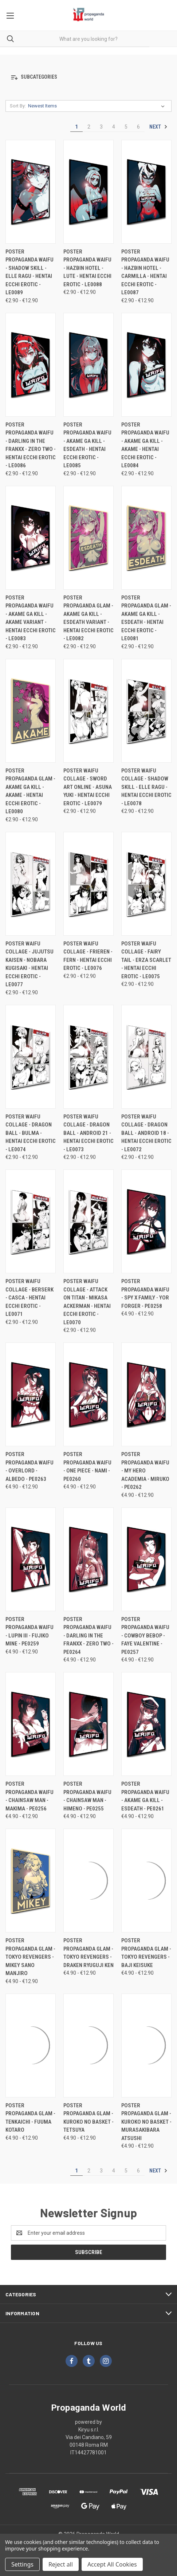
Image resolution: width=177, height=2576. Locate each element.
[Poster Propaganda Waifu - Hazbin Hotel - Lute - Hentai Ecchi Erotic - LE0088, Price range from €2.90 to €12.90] (88, 191)
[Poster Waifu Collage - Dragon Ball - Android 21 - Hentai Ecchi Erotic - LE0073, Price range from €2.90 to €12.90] (88, 1056)
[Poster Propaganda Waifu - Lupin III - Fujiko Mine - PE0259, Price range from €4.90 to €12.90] (30, 1559)
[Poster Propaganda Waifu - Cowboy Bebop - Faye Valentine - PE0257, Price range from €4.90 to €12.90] (146, 1559)
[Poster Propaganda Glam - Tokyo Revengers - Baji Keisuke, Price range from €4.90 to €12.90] (146, 1880)
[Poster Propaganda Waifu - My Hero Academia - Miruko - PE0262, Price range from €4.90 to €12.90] (146, 1394)
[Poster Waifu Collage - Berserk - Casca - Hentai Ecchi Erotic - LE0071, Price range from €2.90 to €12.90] (30, 1221)
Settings (22, 2564)
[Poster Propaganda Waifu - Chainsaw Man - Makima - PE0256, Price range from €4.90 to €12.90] (30, 1724)
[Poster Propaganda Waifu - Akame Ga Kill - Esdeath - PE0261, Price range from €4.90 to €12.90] (146, 1724)
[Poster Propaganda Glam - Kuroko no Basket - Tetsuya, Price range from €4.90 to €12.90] (88, 2045)
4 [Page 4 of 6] (113, 127)
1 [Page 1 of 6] (76, 127)
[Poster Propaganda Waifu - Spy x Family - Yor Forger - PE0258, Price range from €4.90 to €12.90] (146, 1221)
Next (158, 126)
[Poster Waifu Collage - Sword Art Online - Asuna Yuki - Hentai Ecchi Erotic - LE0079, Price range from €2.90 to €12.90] (88, 710)
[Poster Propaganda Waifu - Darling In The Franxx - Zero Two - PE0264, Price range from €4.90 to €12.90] (88, 1559)
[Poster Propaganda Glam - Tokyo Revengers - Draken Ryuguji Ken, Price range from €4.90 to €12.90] (88, 1880)
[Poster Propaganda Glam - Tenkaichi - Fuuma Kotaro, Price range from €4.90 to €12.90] (30, 2045)
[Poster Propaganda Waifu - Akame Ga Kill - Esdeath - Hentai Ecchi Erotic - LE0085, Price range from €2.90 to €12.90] (88, 364)
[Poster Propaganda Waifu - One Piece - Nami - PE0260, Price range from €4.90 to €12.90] (88, 1394)
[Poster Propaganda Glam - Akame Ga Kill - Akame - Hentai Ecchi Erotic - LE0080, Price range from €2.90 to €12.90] (30, 710)
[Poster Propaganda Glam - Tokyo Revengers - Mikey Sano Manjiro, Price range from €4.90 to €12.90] (30, 1880)
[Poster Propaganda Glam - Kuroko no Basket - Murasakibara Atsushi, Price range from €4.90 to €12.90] (146, 2045)
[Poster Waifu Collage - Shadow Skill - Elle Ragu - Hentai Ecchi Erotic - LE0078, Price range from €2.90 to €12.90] (146, 710)
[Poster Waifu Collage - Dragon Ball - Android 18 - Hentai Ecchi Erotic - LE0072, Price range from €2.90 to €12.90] (146, 1056)
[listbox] (98, 106)
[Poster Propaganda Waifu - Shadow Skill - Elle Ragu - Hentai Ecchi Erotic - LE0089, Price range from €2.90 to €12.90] (30, 191)
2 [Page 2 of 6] (88, 127)
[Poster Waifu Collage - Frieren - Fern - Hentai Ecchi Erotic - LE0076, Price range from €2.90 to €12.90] (88, 883)
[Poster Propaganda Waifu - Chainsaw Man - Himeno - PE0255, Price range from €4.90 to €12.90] (88, 1724)
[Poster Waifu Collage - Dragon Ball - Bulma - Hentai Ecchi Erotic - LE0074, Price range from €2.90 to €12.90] (30, 1056)
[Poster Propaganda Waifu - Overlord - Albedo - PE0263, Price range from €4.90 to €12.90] (30, 1394)
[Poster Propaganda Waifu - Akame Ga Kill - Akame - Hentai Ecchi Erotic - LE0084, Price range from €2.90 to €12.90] (146, 364)
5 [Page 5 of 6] (126, 127)
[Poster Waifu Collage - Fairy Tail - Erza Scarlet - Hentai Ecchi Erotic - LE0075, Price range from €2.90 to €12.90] (146, 883)
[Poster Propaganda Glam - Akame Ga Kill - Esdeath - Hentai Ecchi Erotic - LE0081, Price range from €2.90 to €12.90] (146, 537)
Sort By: (18, 106)
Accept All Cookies (112, 2564)
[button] (88, 77)
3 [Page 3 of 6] (101, 127)
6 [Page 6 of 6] (138, 127)
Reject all (60, 2564)
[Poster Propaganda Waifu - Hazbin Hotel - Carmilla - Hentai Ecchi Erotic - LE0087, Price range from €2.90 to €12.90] (146, 191)
